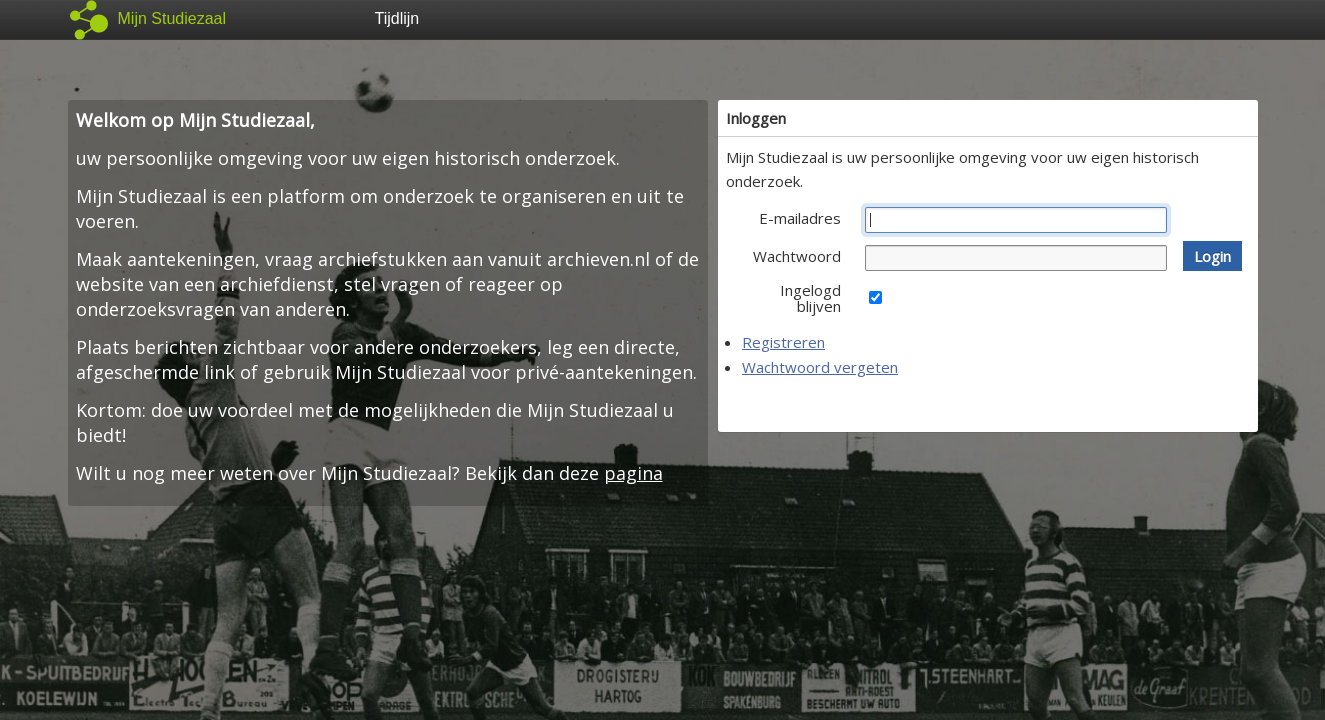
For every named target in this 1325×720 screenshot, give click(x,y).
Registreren (783, 342)
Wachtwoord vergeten (820, 367)
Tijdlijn (397, 18)
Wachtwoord (797, 256)
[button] (1212, 256)
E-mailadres (800, 218)
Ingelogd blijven (810, 298)
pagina (633, 473)
